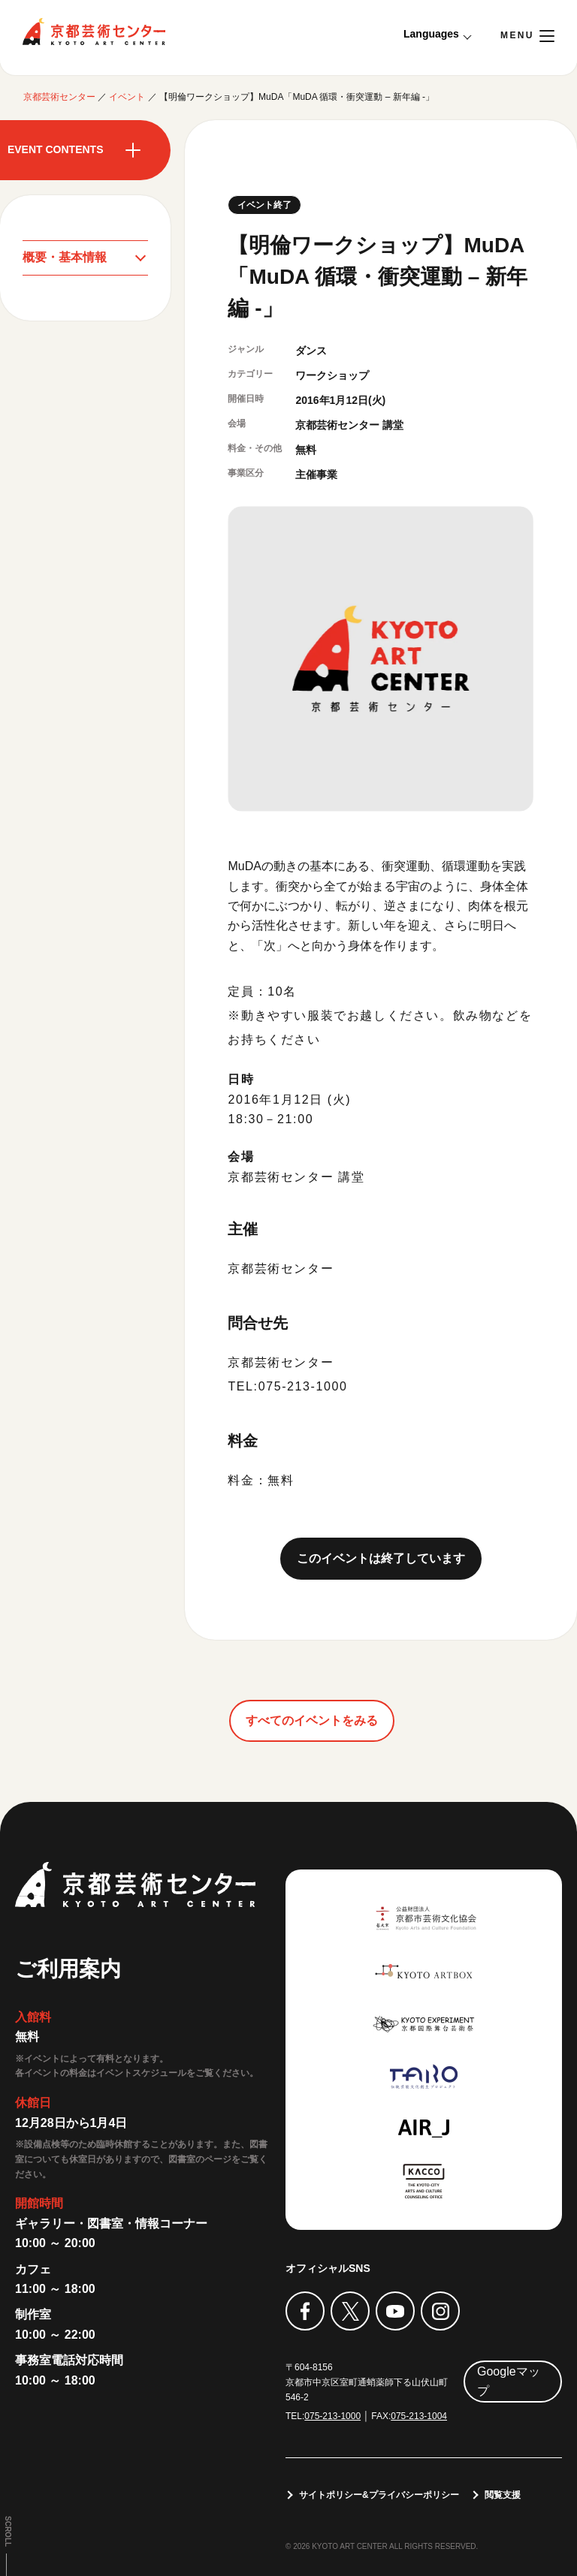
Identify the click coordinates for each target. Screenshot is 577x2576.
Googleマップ (508, 2381)
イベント (127, 97)
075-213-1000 (332, 2416)
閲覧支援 (503, 2495)
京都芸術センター (94, 31)
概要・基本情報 (65, 257)
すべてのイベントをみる (312, 1720)
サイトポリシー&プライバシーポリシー (379, 2495)
